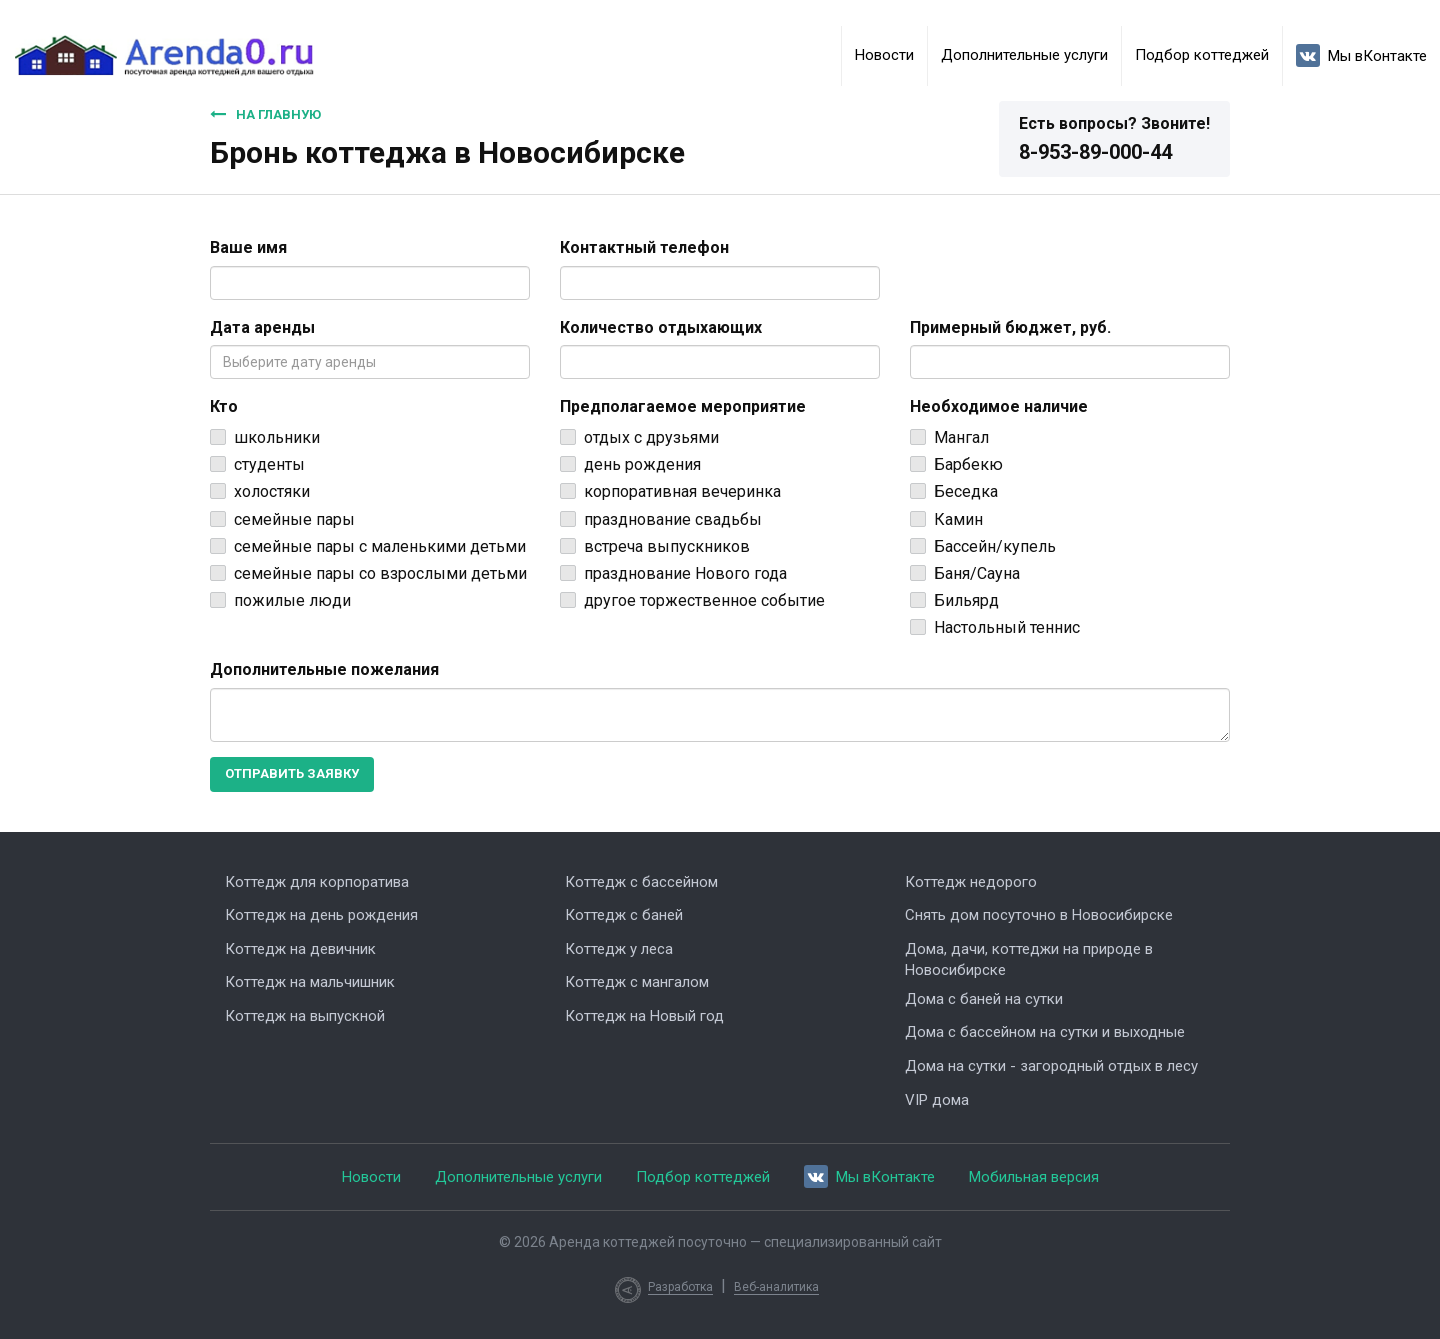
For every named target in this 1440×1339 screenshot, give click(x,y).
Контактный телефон (644, 247)
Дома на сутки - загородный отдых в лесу (1051, 1066)
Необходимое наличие (999, 406)
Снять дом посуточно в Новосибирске (1039, 915)
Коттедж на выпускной (305, 1016)
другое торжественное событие (704, 600)
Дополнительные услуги (1024, 55)
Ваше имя (248, 247)
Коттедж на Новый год (644, 1016)
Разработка (680, 1287)
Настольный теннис (1007, 627)
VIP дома (937, 1100)
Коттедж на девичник (300, 949)
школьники (277, 437)
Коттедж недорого (971, 882)
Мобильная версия (1034, 1177)
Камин (958, 519)
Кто (224, 406)
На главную (265, 114)
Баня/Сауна (977, 573)
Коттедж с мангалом (637, 982)
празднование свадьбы (673, 519)
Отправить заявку (292, 773)
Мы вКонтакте (1361, 55)
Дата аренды (262, 327)
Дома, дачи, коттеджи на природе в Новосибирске (1029, 959)
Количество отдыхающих (661, 327)
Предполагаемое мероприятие (683, 406)
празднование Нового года (685, 573)
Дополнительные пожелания (324, 669)
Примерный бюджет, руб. (1010, 327)
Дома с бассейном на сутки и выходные (1045, 1032)
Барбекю (968, 464)
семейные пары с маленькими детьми (380, 546)
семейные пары (294, 519)
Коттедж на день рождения (321, 915)
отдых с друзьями (651, 437)
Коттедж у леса (619, 949)
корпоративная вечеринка (682, 491)
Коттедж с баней (624, 915)
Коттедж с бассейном (641, 882)
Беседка (966, 491)
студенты (269, 464)
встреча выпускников (667, 546)
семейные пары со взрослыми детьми (380, 573)
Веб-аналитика (776, 1287)
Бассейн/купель (995, 546)
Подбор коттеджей (1202, 55)
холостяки (272, 491)
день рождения (642, 464)
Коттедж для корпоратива (317, 882)
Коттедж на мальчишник (310, 982)
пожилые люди (292, 600)
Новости (884, 55)
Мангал (961, 437)
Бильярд (966, 600)
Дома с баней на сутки (984, 999)
